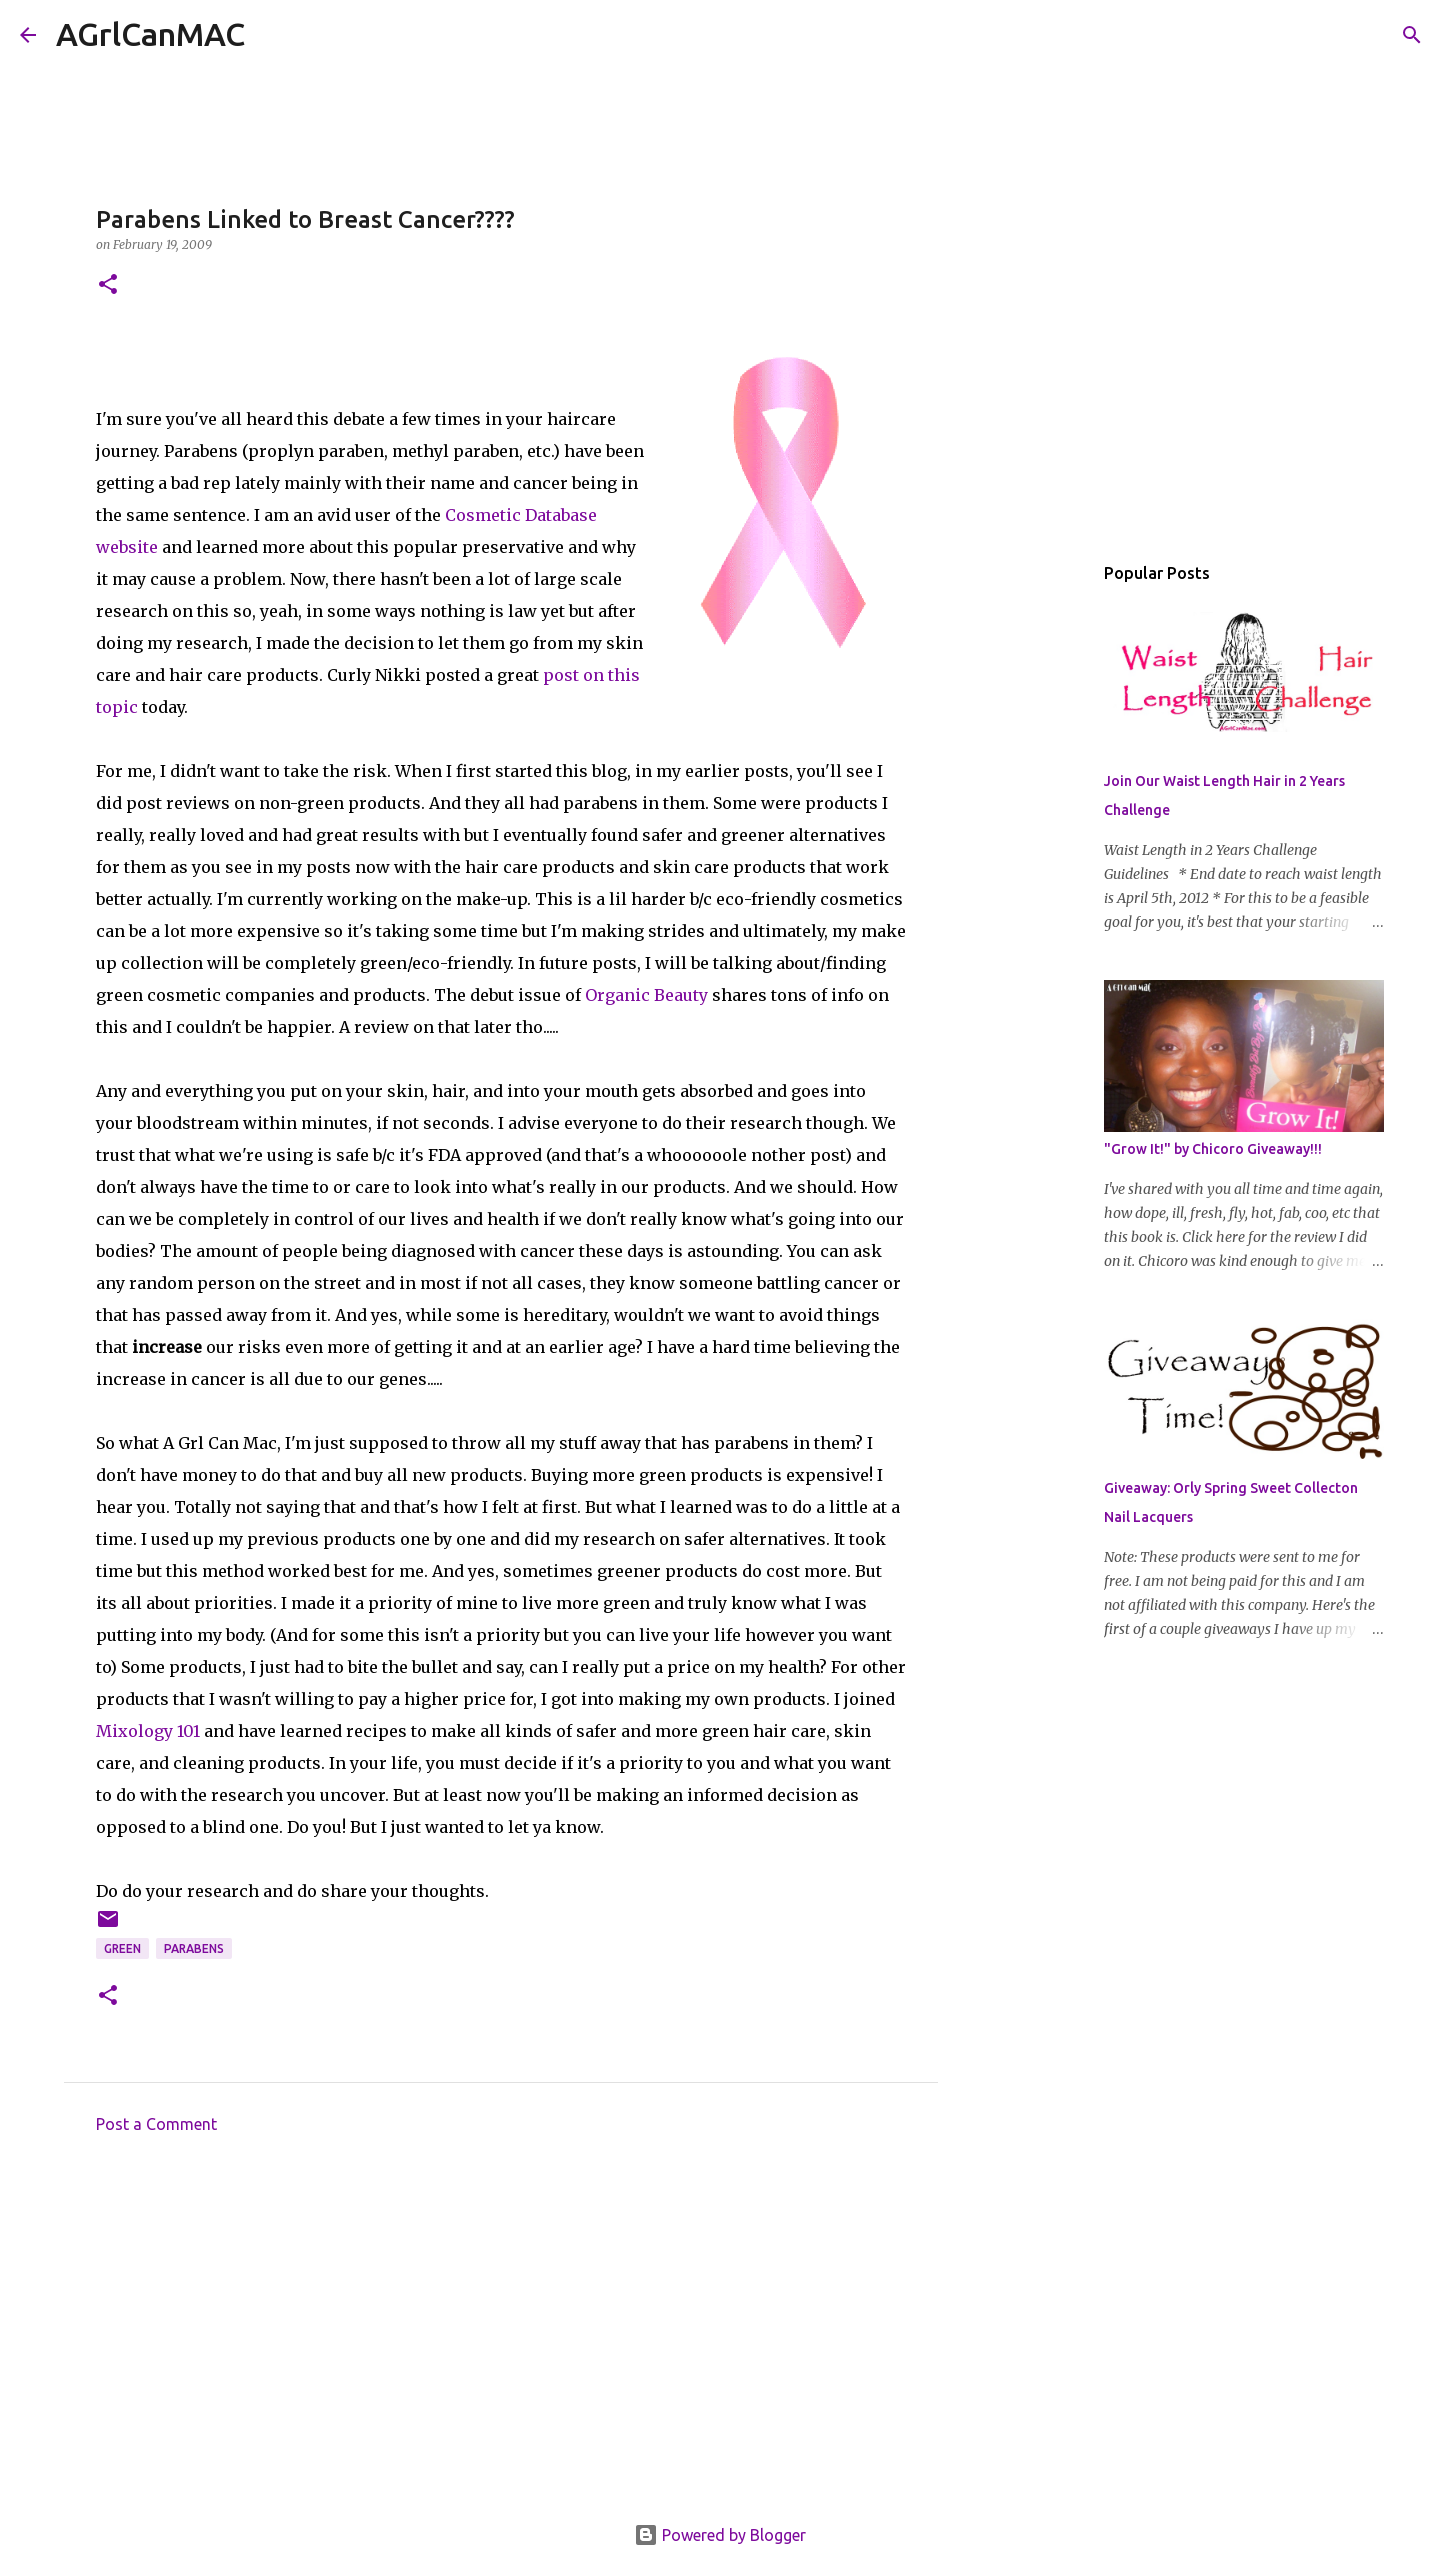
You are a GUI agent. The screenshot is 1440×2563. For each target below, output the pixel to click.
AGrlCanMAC (150, 34)
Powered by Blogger (720, 2535)
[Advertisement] (501, 2335)
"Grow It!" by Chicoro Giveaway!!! (1213, 1149)
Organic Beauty (646, 995)
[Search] (273, 35)
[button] (108, 285)
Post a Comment (156, 2124)
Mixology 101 (148, 1731)
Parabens (194, 1948)
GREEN (122, 1948)
